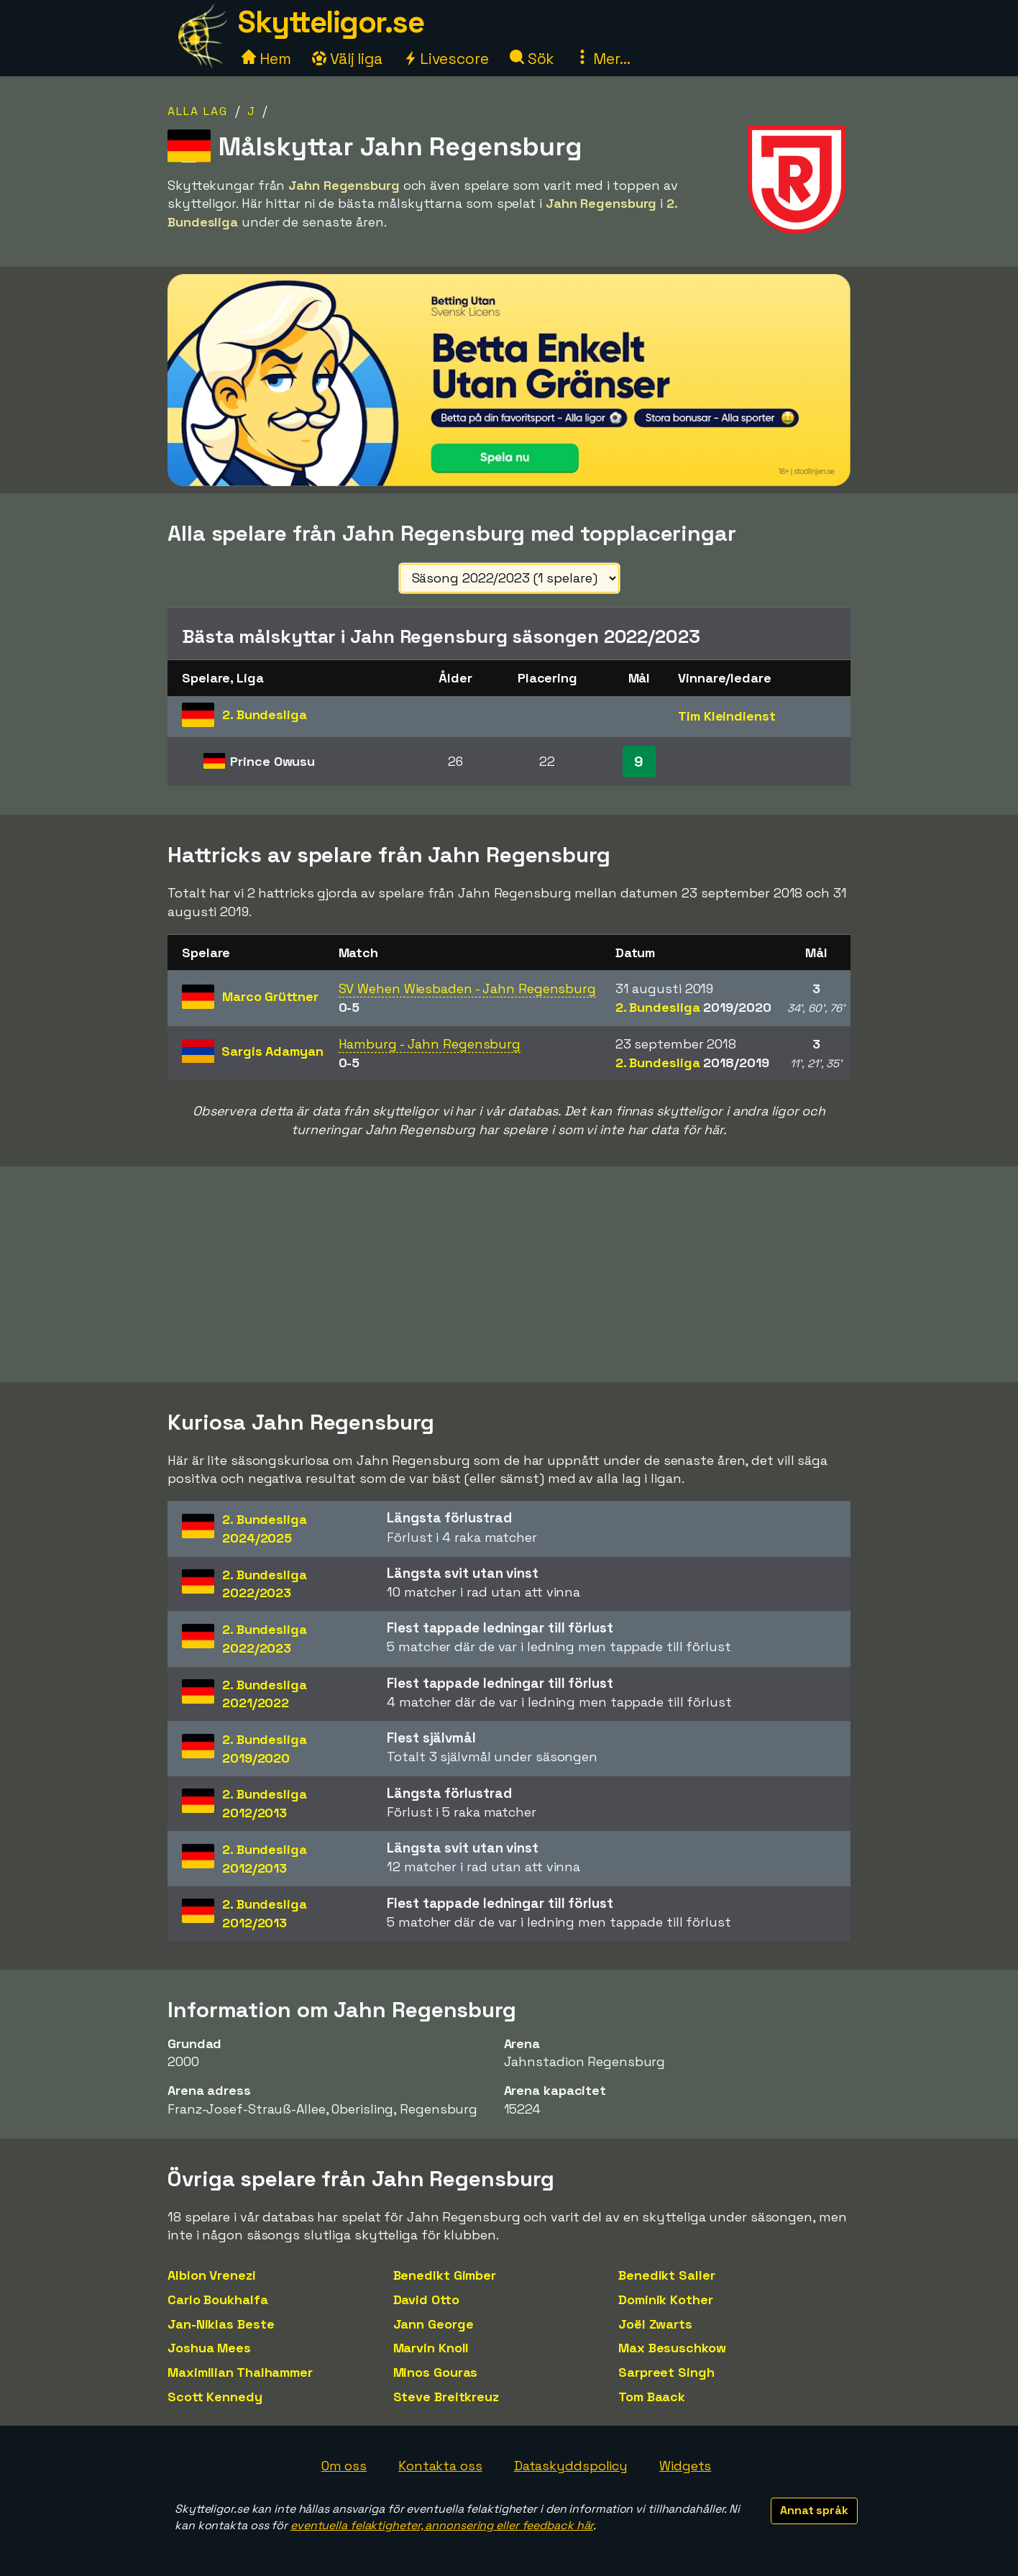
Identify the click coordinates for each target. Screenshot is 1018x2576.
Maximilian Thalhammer (240, 2372)
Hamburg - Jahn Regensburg (430, 1044)
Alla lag (198, 111)
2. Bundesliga (693, 1007)
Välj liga (347, 58)
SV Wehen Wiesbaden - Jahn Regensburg (467, 988)
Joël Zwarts (655, 2324)
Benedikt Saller (666, 2275)
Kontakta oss (440, 2465)
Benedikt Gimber (445, 2275)
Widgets (685, 2465)
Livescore (446, 58)
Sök (532, 58)
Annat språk (814, 2510)
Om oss (344, 2465)
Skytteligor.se (330, 22)
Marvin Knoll (431, 2347)
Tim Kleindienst (727, 716)
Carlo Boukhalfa (218, 2299)
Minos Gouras (435, 2372)
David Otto (426, 2299)
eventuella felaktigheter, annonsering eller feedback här (441, 2525)
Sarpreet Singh (666, 2372)
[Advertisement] (509, 1274)
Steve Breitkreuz (446, 2396)
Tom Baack (651, 2396)
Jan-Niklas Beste (221, 2324)
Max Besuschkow (672, 2347)
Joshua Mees (209, 2347)
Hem (266, 58)
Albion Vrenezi (212, 2275)
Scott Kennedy (215, 2396)
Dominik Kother (665, 2299)
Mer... (602, 58)
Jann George (433, 2324)
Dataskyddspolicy (571, 2465)
